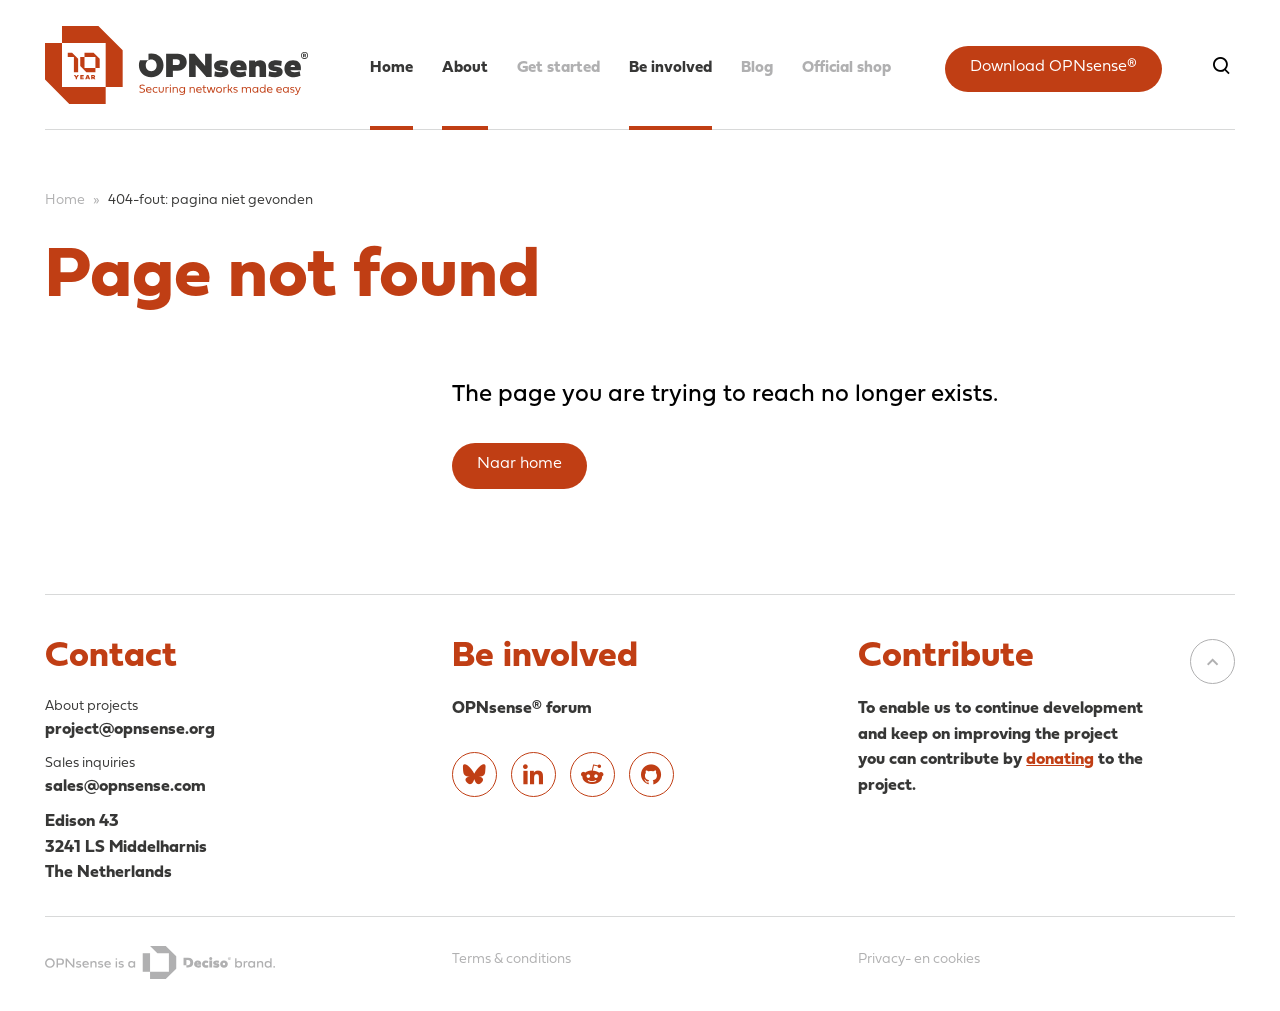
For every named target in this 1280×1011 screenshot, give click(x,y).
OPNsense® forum (522, 708)
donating (1060, 759)
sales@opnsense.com (125, 786)
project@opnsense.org (130, 729)
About (465, 68)
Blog (757, 68)
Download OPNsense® (1053, 67)
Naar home (519, 464)
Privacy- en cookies (919, 959)
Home (391, 68)
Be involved (670, 68)
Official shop (846, 68)
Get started (558, 68)
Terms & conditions (511, 959)
